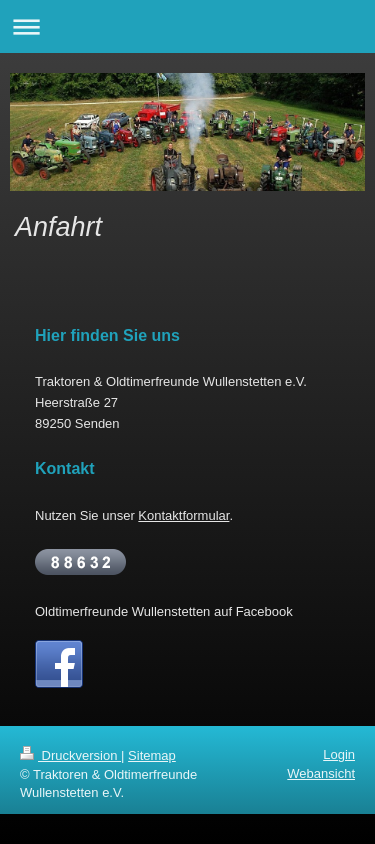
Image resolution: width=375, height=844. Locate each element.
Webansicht (321, 773)
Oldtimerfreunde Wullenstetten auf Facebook (164, 611)
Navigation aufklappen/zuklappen (187, 26)
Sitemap (152, 755)
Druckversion (70, 755)
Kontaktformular (183, 515)
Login (339, 754)
